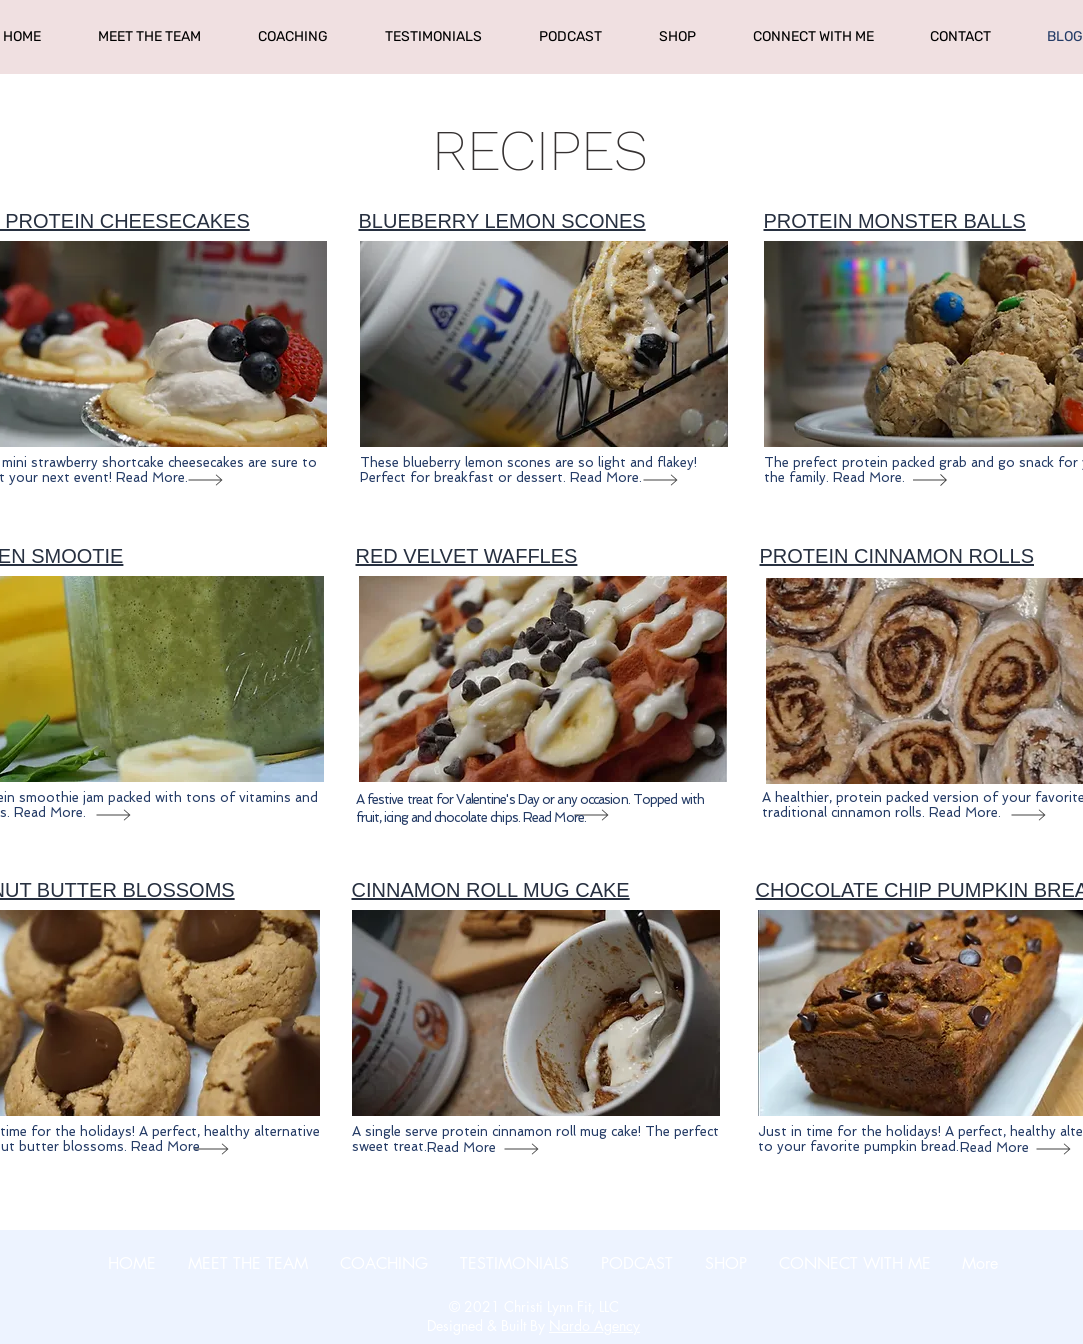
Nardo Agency (594, 1325)
